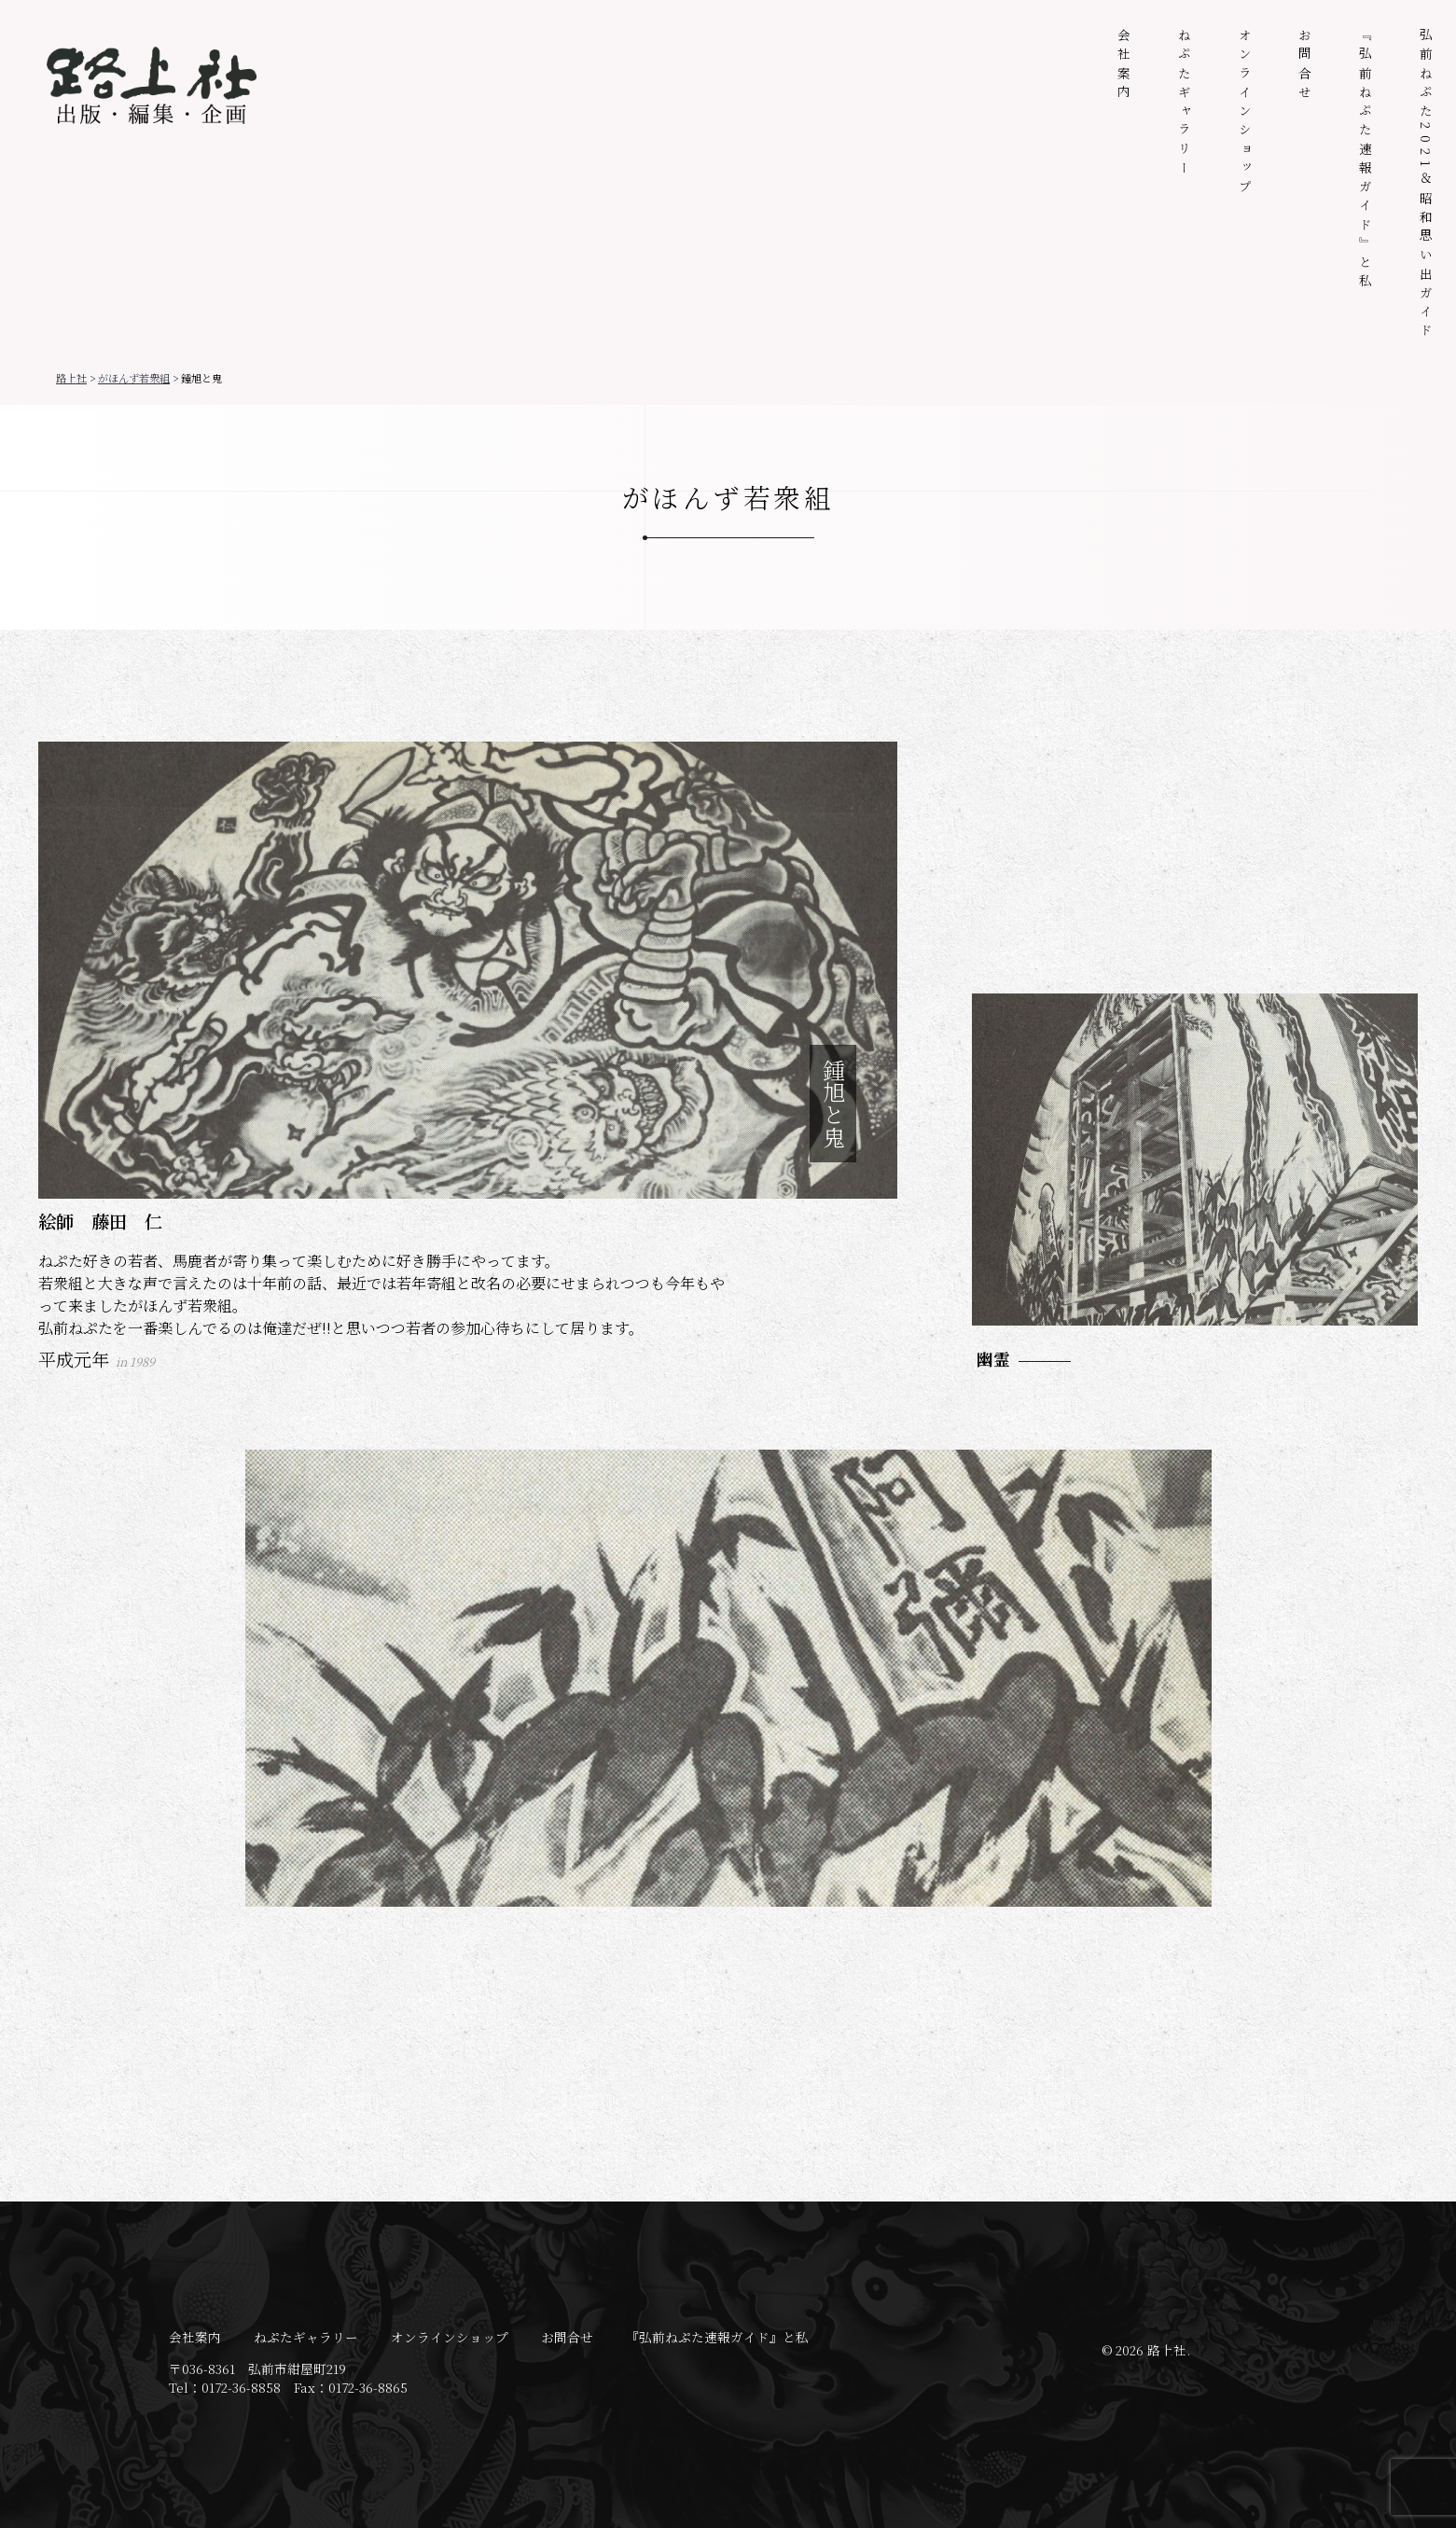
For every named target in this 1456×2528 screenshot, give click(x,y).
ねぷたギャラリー (1184, 103)
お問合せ (1305, 66)
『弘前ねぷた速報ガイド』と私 (1365, 160)
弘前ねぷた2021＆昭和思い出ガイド (1426, 185)
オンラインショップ (1245, 113)
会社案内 (1124, 66)
